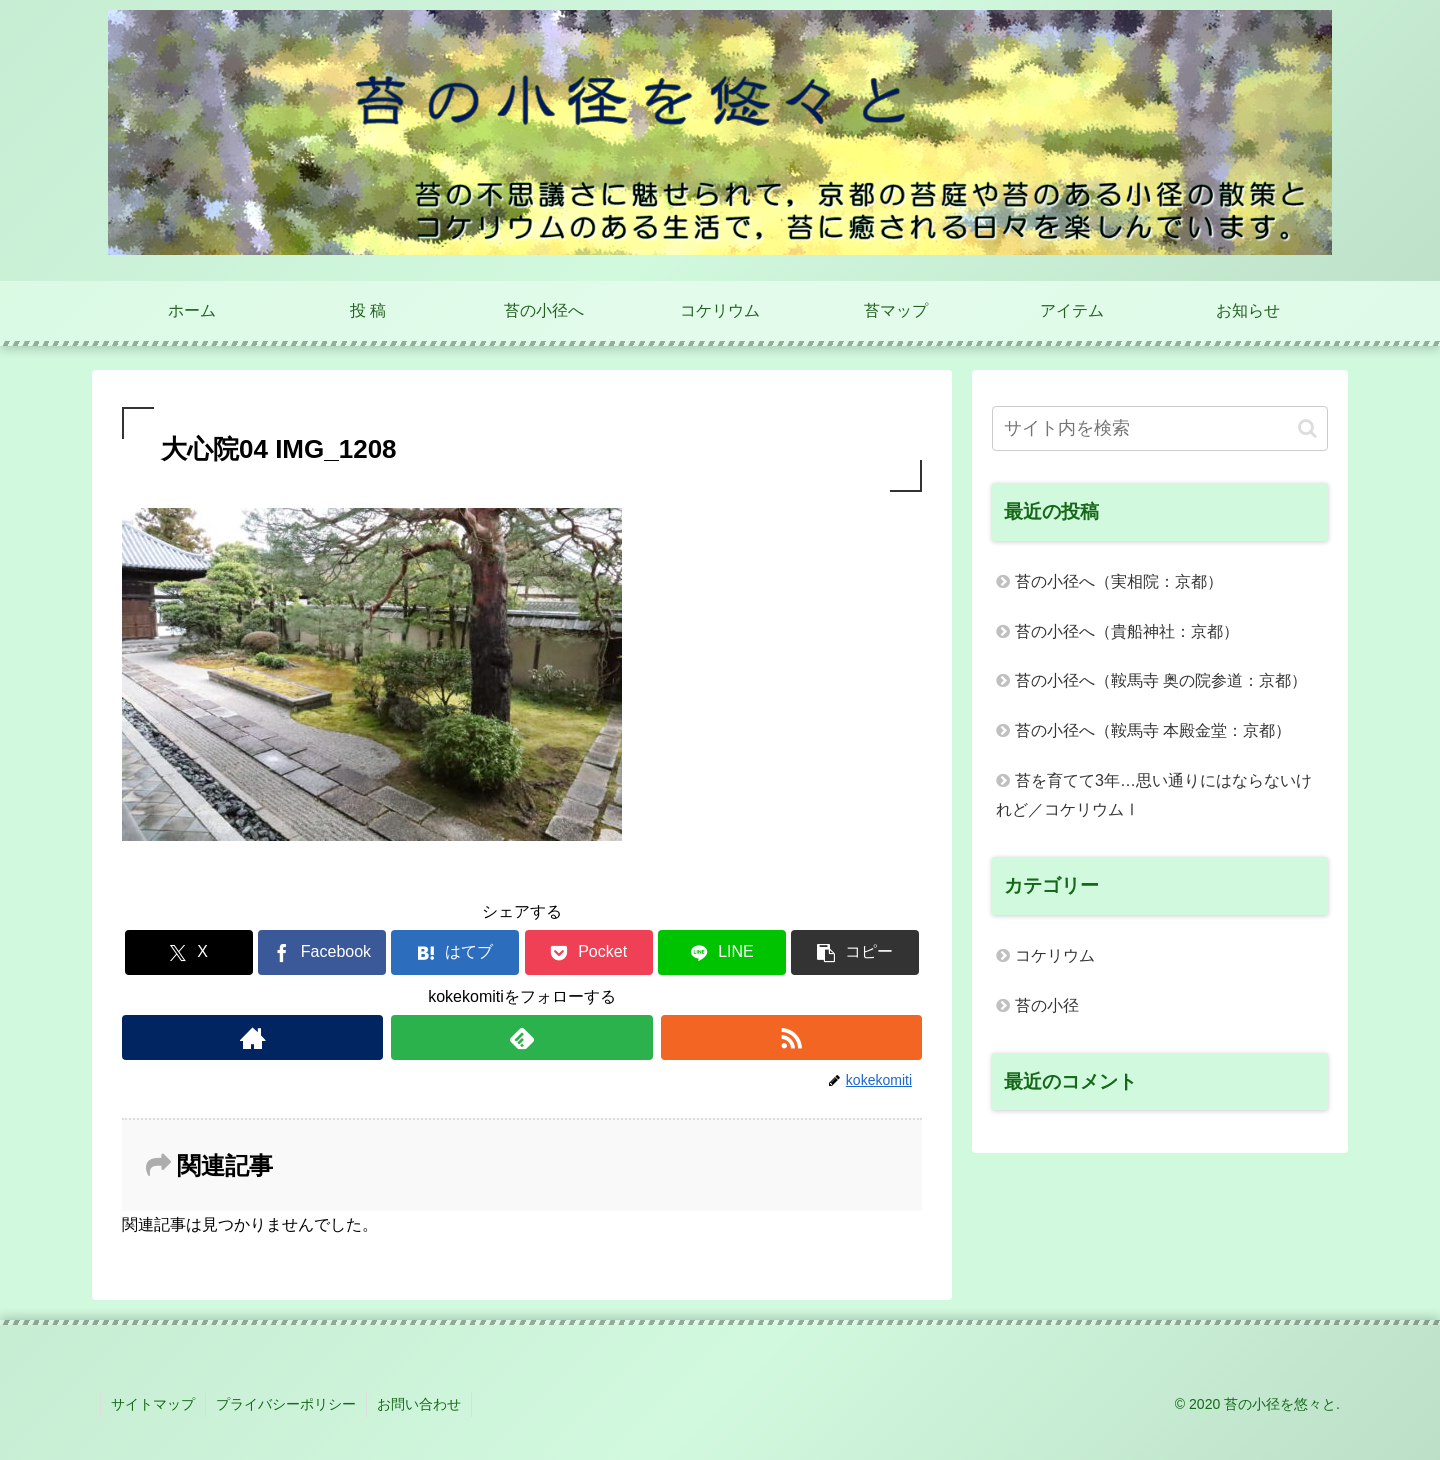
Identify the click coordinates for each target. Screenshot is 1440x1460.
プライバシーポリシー (286, 1404)
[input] (1160, 428)
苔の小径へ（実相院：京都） (1119, 581)
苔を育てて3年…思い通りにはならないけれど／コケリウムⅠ (1154, 795)
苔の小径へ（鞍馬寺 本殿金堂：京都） (1153, 730)
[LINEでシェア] (722, 952)
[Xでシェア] (189, 952)
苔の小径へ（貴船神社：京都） (1127, 631)
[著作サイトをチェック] (252, 1037)
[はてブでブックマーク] (455, 952)
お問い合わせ (419, 1404)
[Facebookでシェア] (322, 952)
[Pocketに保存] (589, 952)
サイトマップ (153, 1404)
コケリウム (1055, 955)
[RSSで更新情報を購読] (791, 1037)
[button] (855, 952)
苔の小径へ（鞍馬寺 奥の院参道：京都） (1161, 680)
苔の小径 (1047, 1005)
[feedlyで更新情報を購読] (521, 1037)
